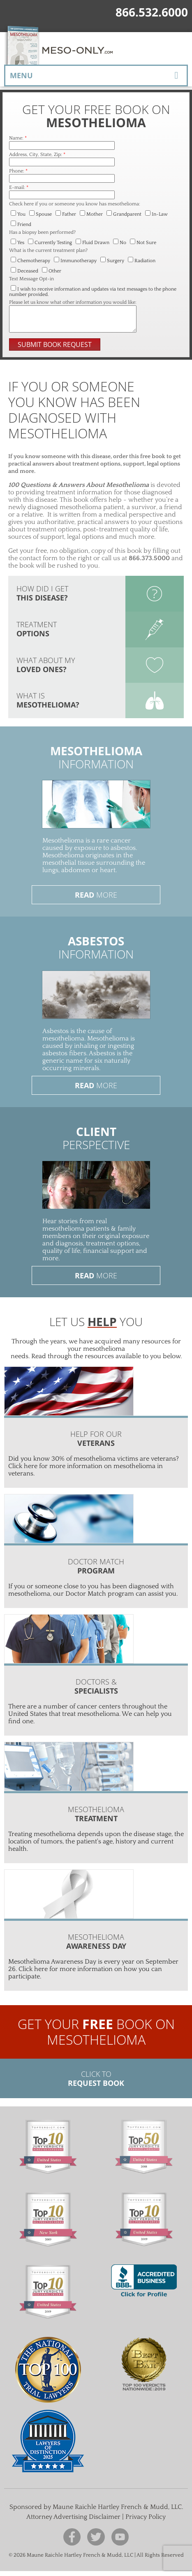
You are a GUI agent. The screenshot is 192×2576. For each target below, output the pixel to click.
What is (47, 705)
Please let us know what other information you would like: (72, 302)
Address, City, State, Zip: (37, 154)
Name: (18, 138)
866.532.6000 (152, 12)
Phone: (18, 171)
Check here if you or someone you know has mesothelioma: (74, 204)
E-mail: (18, 187)
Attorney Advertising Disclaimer (73, 2521)
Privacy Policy (145, 2521)
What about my (45, 669)
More (96, 900)
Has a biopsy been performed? (42, 232)
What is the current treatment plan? (48, 250)
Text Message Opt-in (31, 279)
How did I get (42, 598)
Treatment (36, 633)
